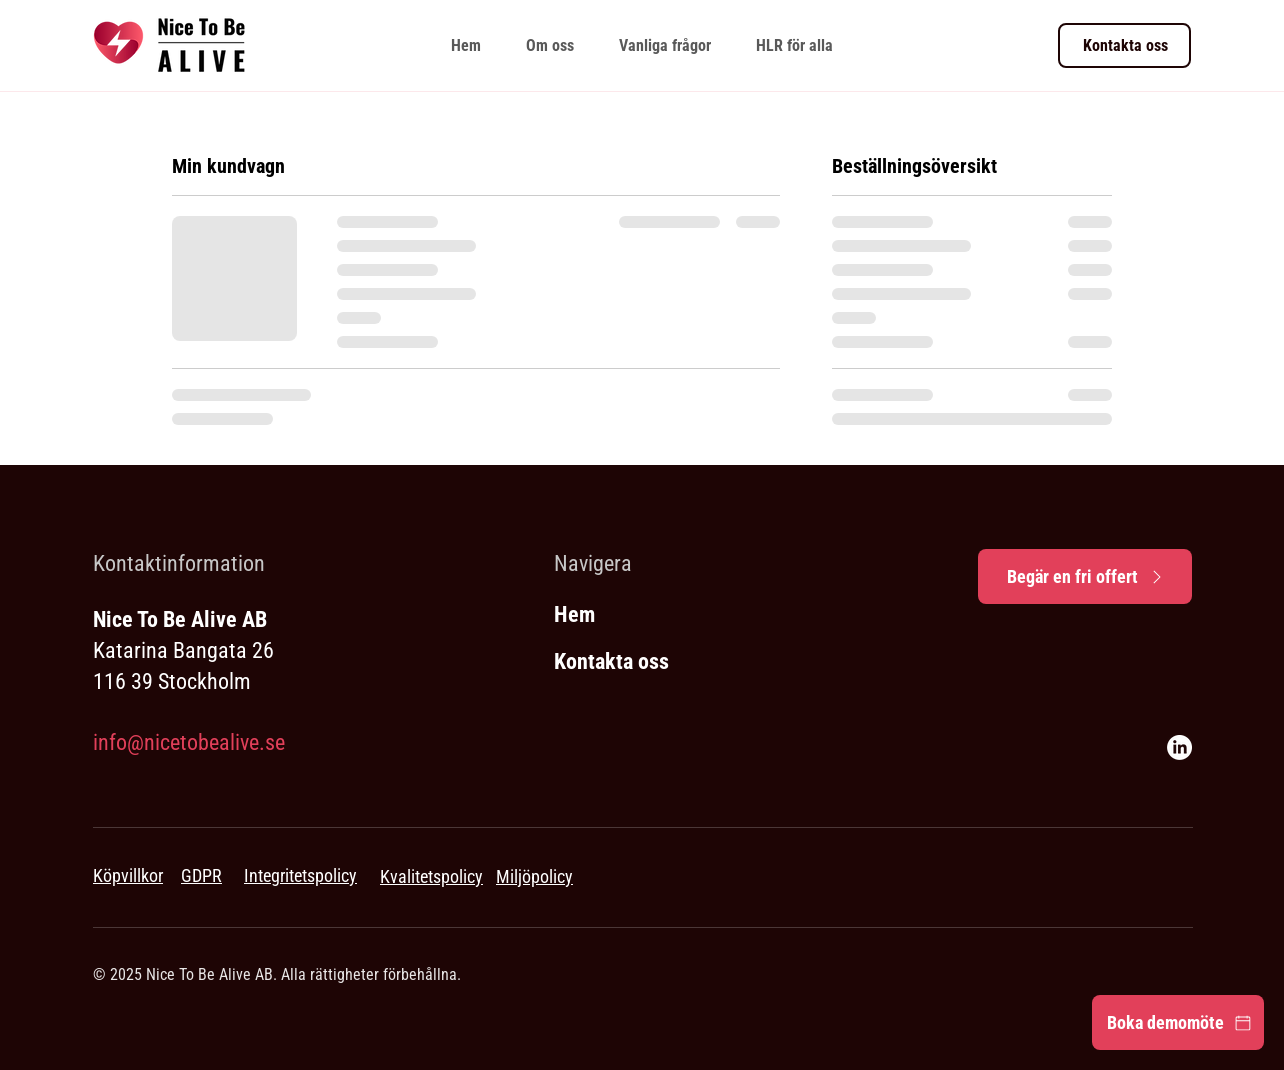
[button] (794, 45)
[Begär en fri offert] (1085, 576)
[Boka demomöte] (1178, 1022)
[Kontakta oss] (1124, 45)
